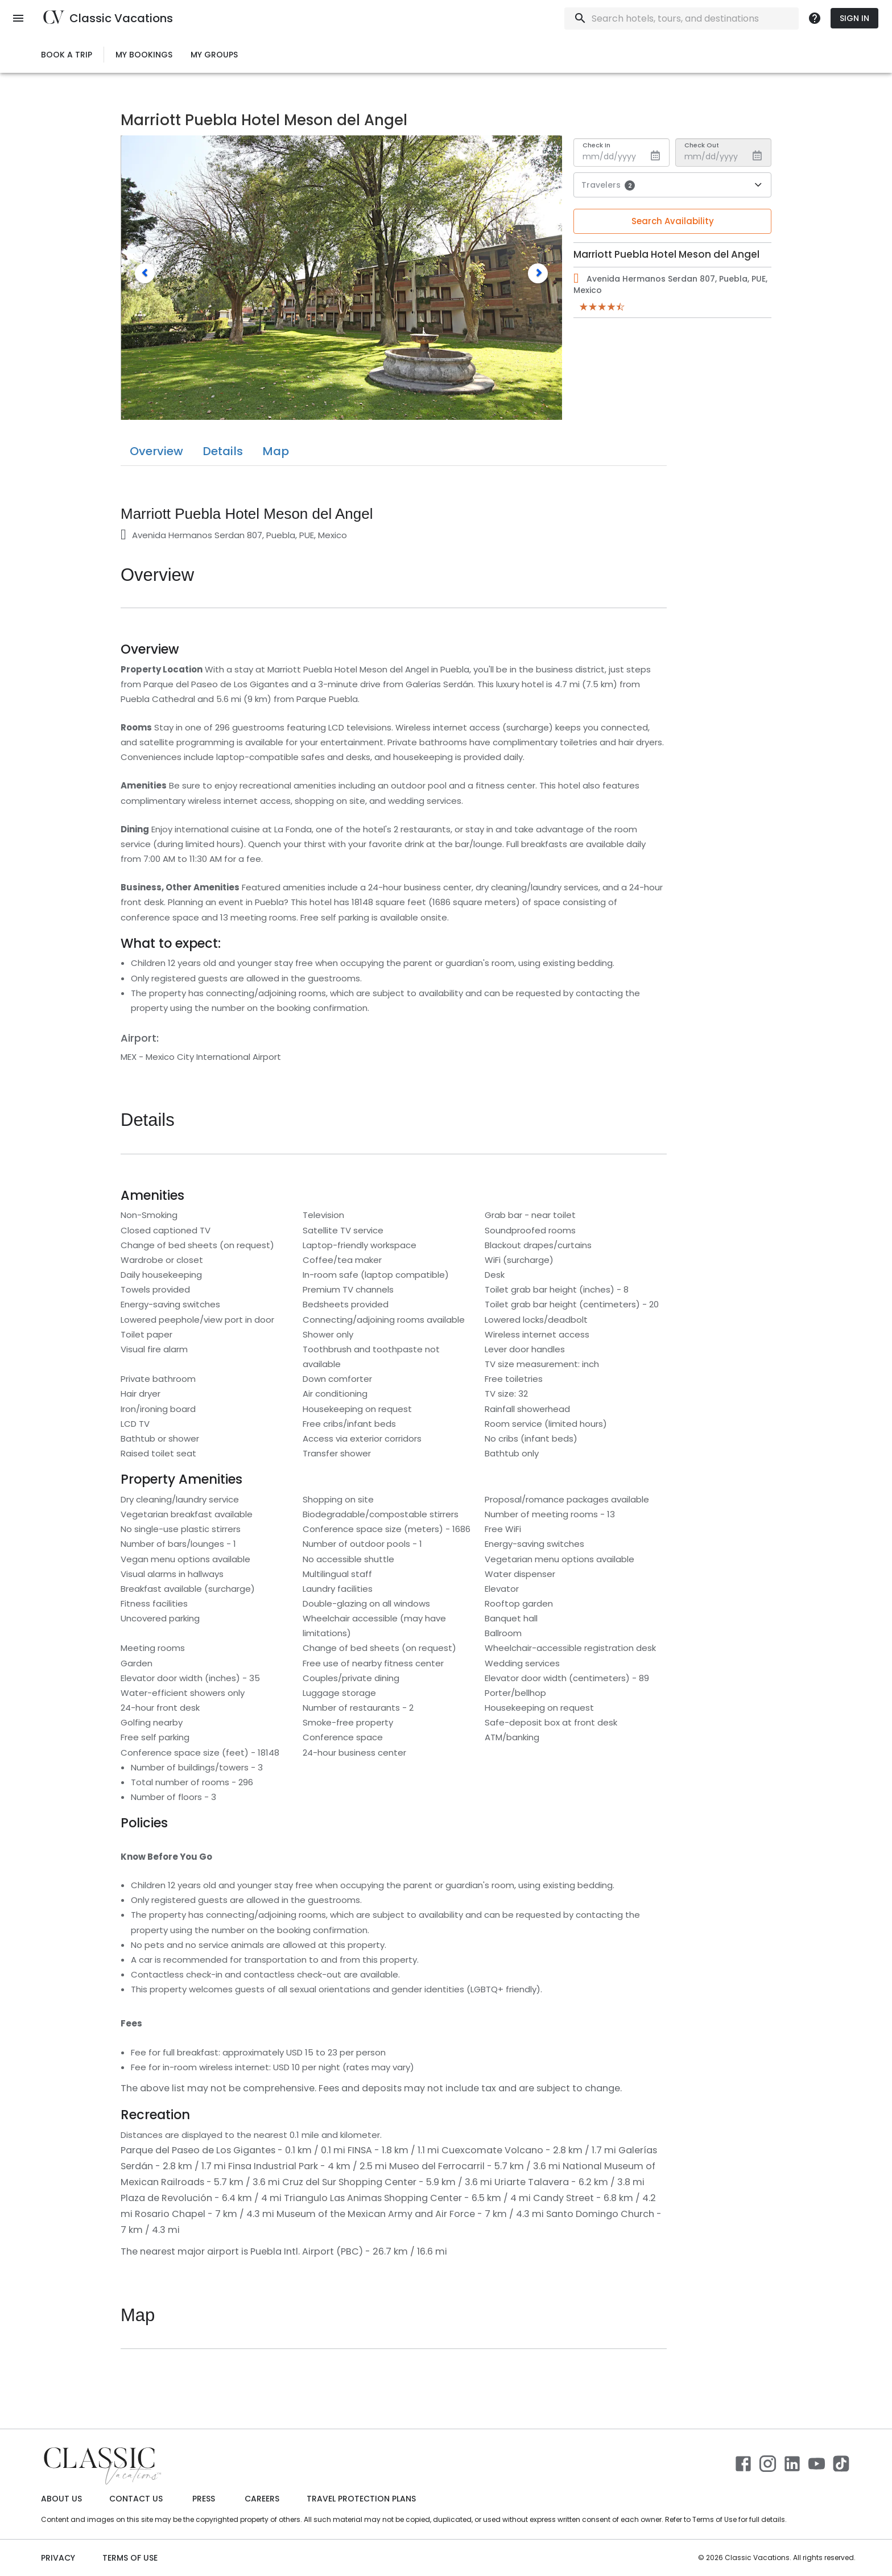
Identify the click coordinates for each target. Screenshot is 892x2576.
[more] (814, 18)
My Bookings (144, 54)
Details (223, 451)
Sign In (854, 18)
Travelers (608, 185)
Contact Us (136, 2498)
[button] (145, 273)
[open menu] (18, 18)
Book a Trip (66, 54)
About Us (61, 2498)
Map (275, 451)
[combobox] (684, 18)
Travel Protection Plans (361, 2498)
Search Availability (672, 221)
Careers (262, 2498)
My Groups (214, 54)
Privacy (58, 2558)
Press (203, 2498)
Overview (156, 451)
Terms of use (130, 2558)
